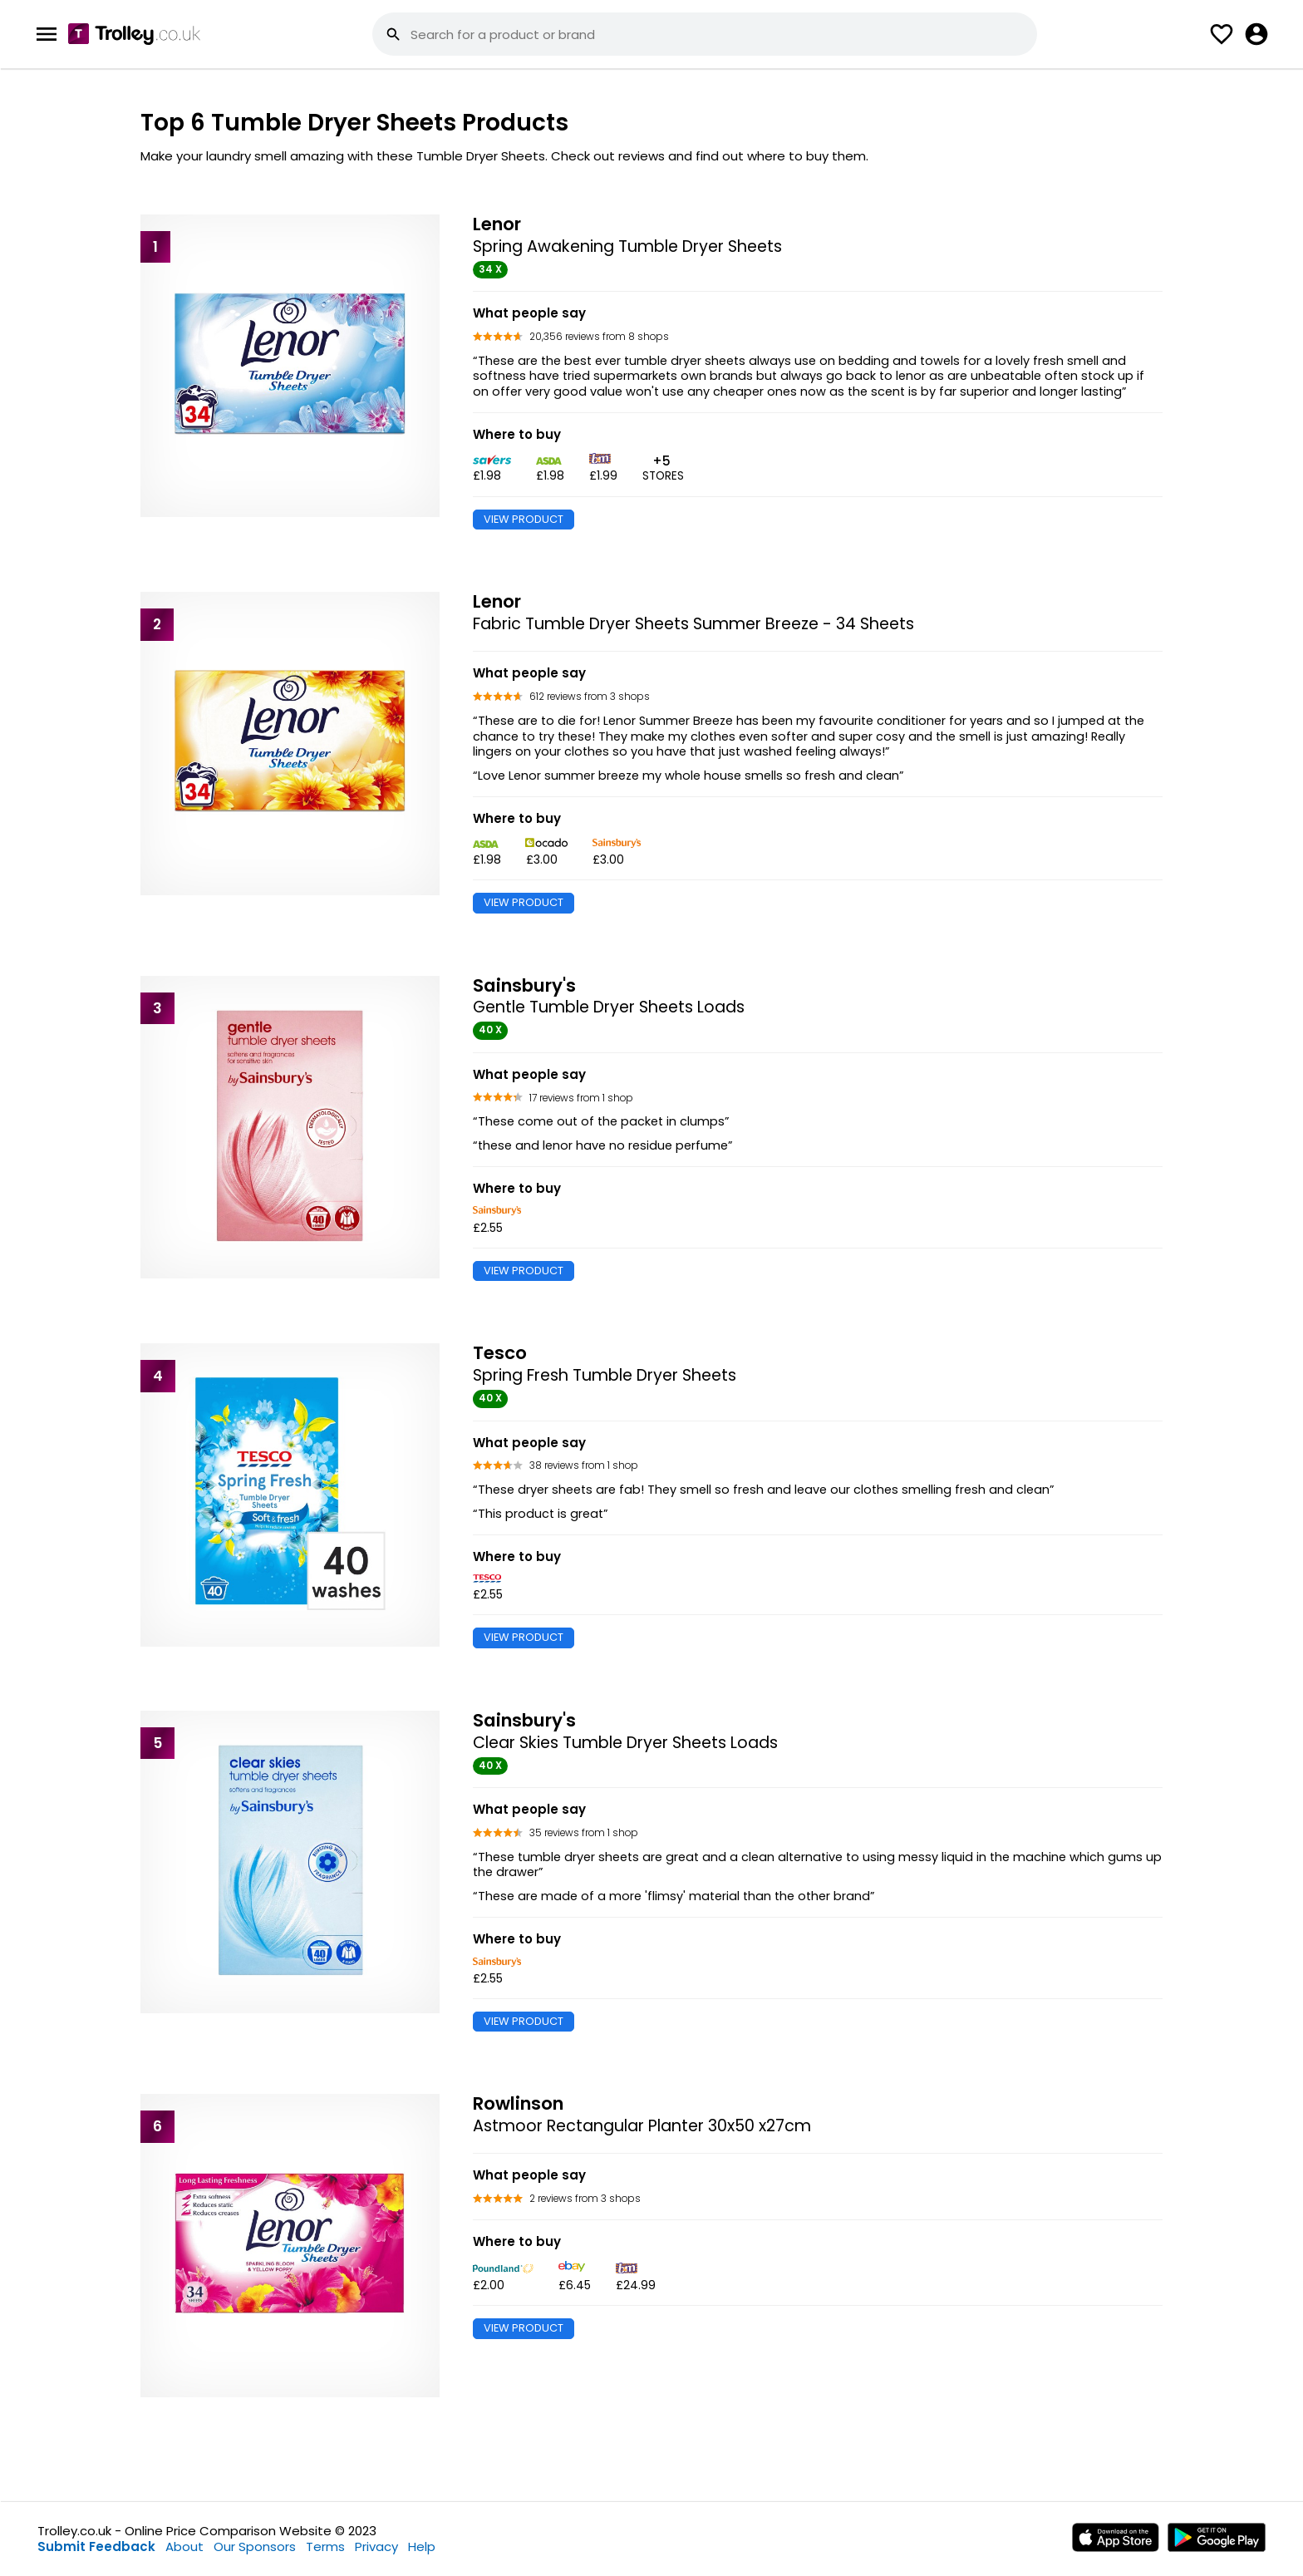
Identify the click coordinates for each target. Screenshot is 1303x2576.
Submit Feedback (96, 2546)
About (184, 2546)
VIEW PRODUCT (523, 519)
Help (421, 2546)
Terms (325, 2546)
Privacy (376, 2546)
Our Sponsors (255, 2546)
